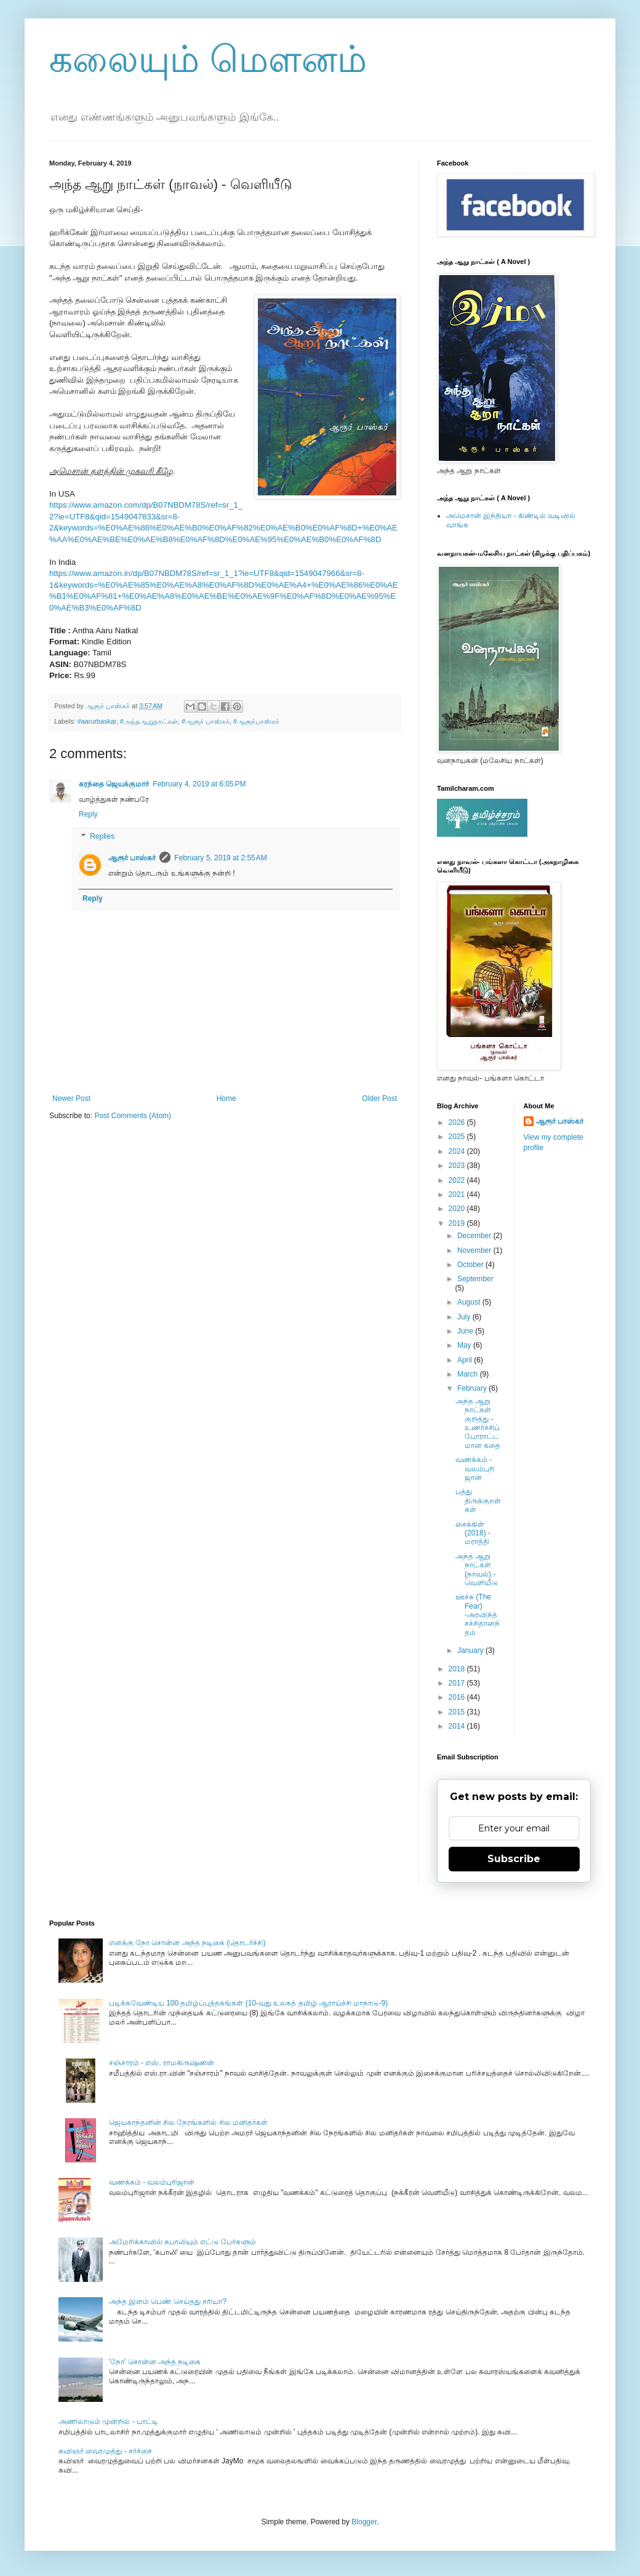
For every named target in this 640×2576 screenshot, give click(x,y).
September (475, 1278)
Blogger (364, 2522)
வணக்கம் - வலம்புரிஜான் (475, 1468)
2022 (458, 1180)
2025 (458, 1136)
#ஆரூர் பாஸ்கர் (206, 721)
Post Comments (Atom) (132, 1115)
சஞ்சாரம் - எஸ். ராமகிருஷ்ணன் (161, 2062)
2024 (458, 1151)
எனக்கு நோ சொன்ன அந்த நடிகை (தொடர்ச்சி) (187, 1942)
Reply (88, 814)
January (471, 1650)
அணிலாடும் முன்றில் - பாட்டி (108, 2421)
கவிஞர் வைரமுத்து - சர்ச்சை (105, 2451)
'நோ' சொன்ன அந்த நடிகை (155, 2362)
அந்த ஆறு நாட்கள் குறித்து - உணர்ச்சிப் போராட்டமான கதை (477, 1423)
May (465, 1345)
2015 (458, 1712)
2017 (458, 1683)
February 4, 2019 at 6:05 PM (199, 784)
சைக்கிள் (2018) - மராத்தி (472, 1533)
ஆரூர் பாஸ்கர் (132, 858)
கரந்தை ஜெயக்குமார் (114, 784)
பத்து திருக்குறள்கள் (478, 1500)
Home (226, 1098)
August (469, 1302)
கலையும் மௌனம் (208, 59)
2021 (458, 1194)
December (475, 1235)
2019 (458, 1223)
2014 (458, 1726)
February (473, 1388)
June (466, 1331)
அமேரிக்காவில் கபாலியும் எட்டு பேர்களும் (182, 2242)
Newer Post (71, 1098)
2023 (458, 1165)
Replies (102, 836)
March (468, 1374)
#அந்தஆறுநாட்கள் (149, 721)
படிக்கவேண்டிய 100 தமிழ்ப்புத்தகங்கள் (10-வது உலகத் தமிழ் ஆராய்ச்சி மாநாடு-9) (248, 2003)
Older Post (379, 1098)
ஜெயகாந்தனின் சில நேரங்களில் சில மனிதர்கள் (188, 2122)
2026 (458, 1122)
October (471, 1264)
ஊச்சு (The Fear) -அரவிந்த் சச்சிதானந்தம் (477, 1615)
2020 (458, 1208)
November (475, 1250)
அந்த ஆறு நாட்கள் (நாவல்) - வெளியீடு (476, 1569)
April (465, 1360)
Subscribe (513, 1859)
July (465, 1317)
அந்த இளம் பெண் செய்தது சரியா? (167, 2301)
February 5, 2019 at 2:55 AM (220, 858)
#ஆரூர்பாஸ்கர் (256, 721)
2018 (458, 1669)
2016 (458, 1697)
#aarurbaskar (97, 721)
